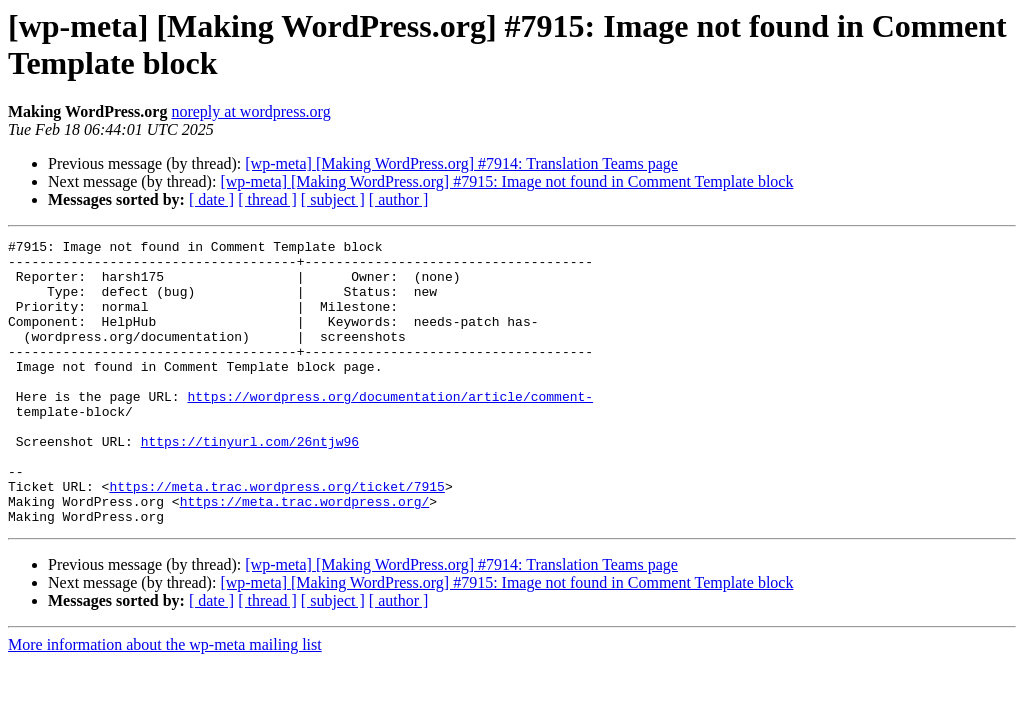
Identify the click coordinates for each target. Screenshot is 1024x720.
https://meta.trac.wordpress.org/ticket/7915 (276, 537)
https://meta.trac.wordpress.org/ (305, 555)
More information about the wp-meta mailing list (165, 701)
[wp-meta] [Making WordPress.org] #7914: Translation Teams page (461, 163)
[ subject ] (333, 199)
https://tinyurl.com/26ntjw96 (250, 483)
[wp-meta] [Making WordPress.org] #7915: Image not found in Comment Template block (506, 181)
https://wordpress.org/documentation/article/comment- (390, 429)
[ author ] (399, 199)
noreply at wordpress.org (250, 111)
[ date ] (211, 199)
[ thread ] (267, 199)
